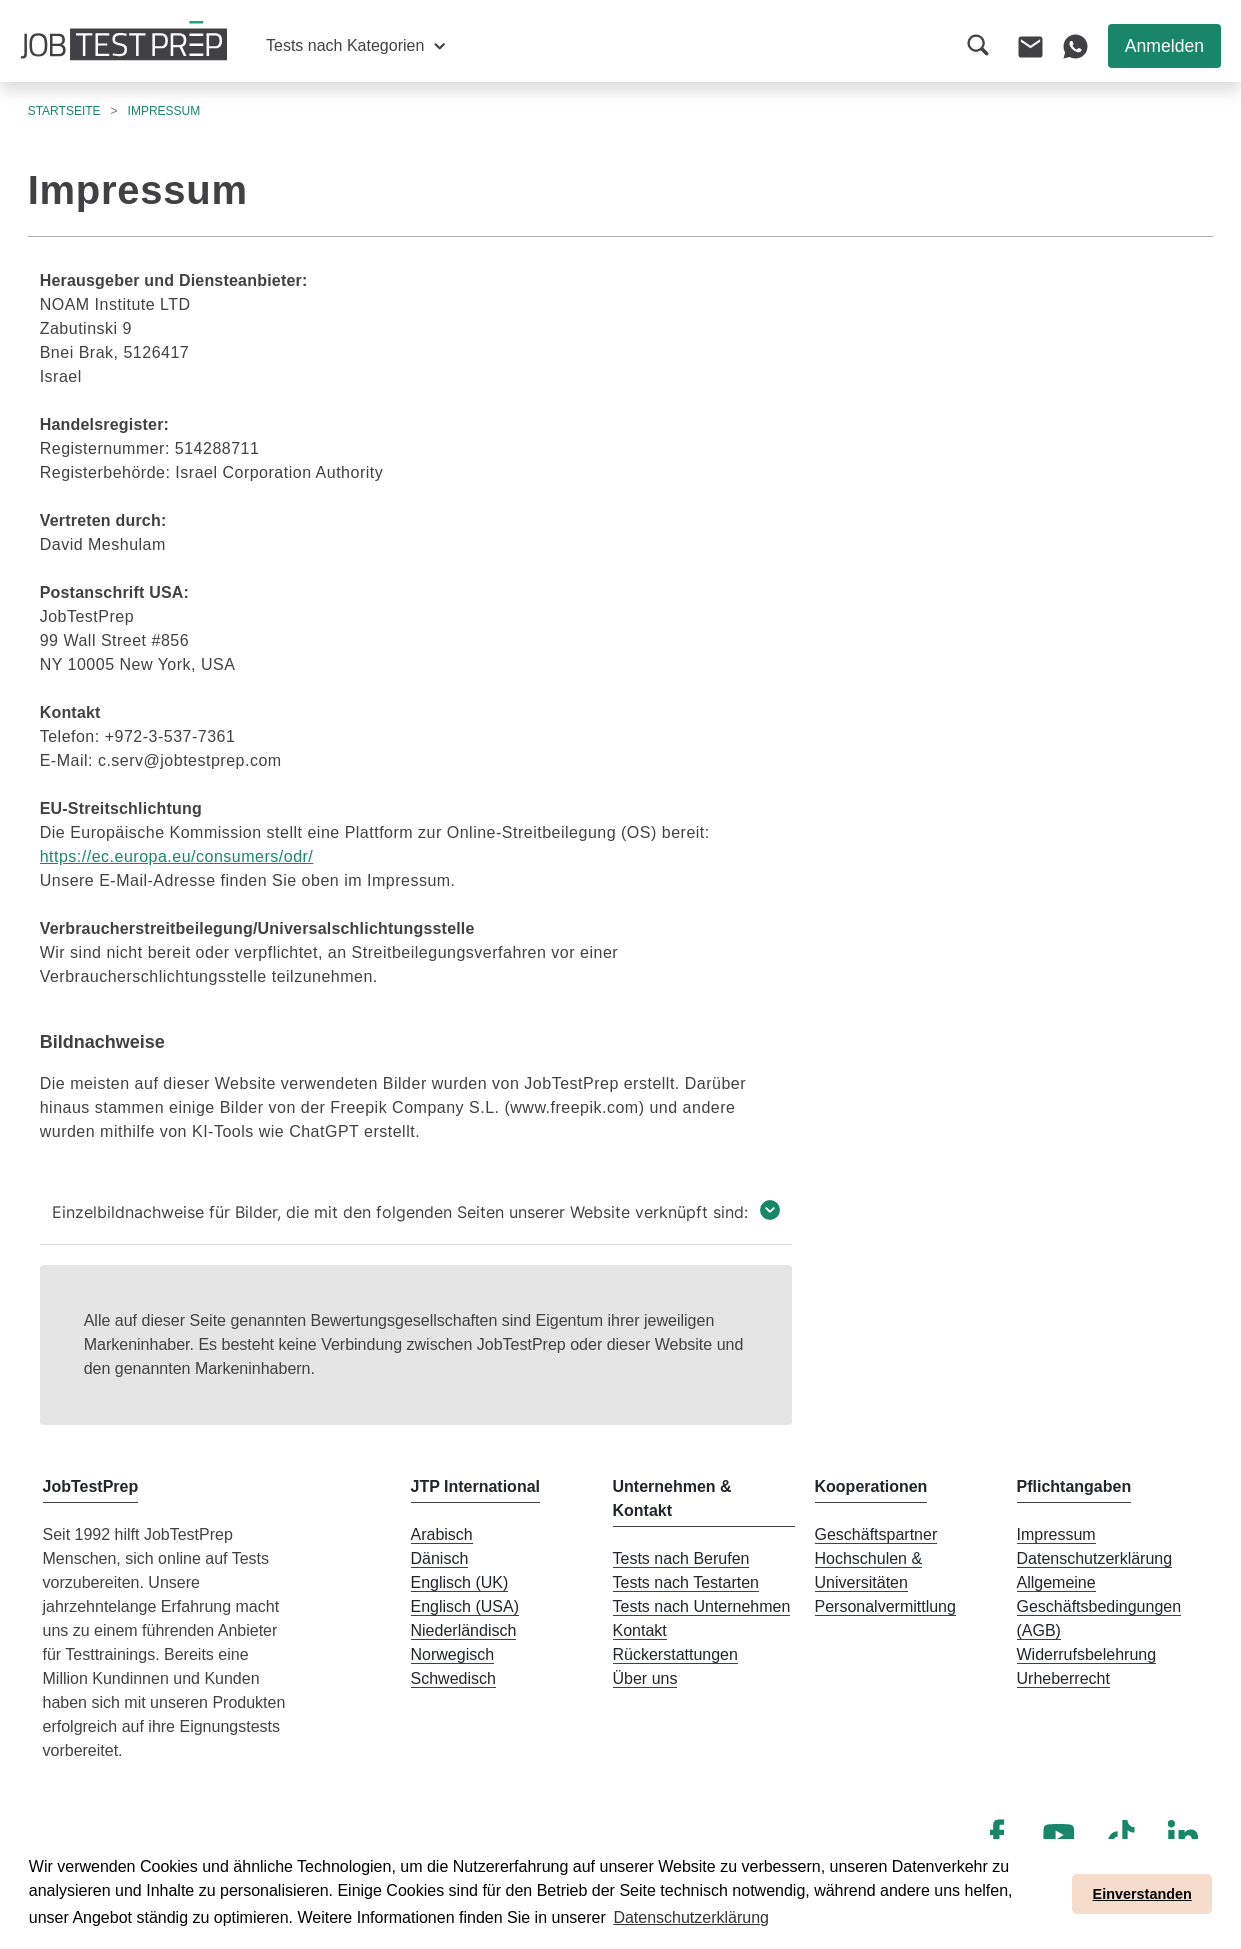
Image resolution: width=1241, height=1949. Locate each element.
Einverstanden (1142, 1894)
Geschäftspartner (876, 1534)
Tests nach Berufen (681, 1558)
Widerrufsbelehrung (1087, 1654)
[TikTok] (1121, 1835)
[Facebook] (997, 1835)
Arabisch (442, 1534)
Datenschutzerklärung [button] (691, 1917)
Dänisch (440, 1558)
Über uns (645, 1678)
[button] (355, 46)
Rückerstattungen (675, 1654)
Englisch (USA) (465, 1606)
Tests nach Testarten (686, 1582)
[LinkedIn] (1183, 1835)
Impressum (1056, 1534)
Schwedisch (453, 1678)
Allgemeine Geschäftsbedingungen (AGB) (1099, 1606)
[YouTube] (1059, 1835)
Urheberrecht (1063, 1678)
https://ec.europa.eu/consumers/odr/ (177, 856)
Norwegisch (453, 1654)
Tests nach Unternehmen (702, 1606)
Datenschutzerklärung (1095, 1558)
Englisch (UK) (460, 1582)
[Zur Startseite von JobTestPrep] (124, 41)
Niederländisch (464, 1630)
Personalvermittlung (885, 1606)
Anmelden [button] (1164, 46)
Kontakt (640, 1630)
